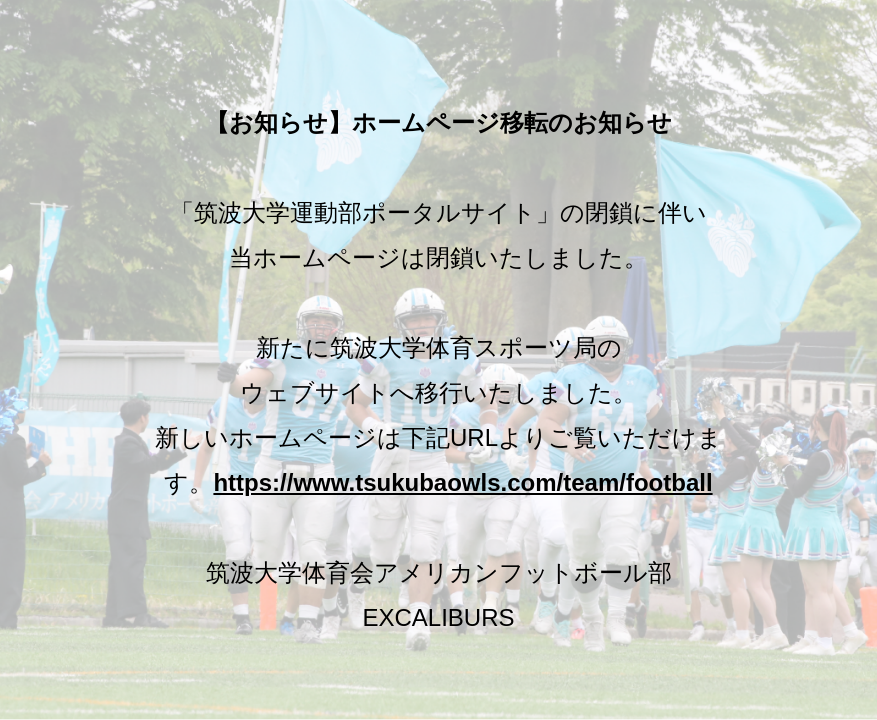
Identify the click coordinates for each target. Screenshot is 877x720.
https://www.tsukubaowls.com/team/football (462, 482)
